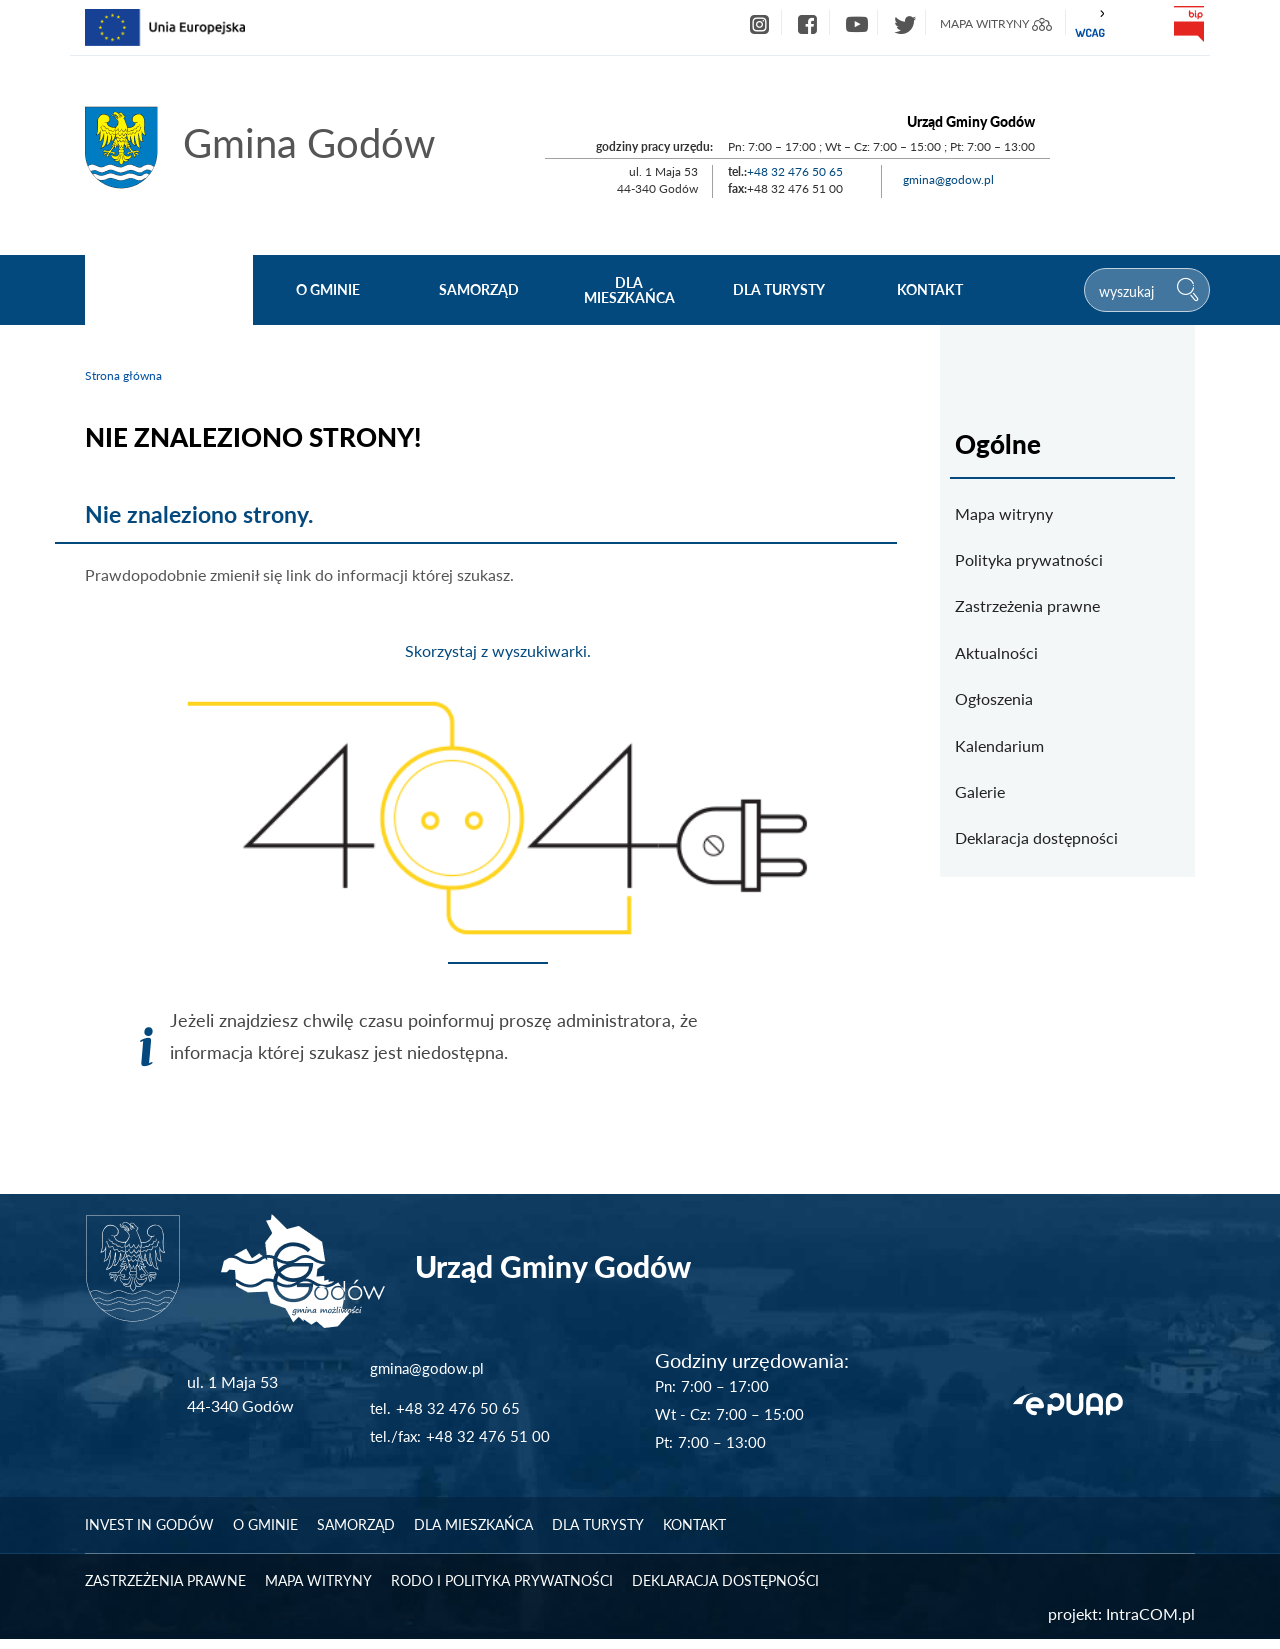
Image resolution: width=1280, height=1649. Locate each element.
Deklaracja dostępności (1036, 837)
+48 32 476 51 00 (488, 1446)
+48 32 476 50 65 (795, 171)
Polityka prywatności (1029, 559)
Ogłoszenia (994, 698)
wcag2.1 (1090, 24)
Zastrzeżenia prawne (1027, 605)
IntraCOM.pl (1150, 1623)
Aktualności (996, 652)
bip (1188, 24)
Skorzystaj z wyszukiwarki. (498, 650)
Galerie (980, 791)
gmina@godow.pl (948, 179)
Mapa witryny (1004, 513)
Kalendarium (999, 745)
